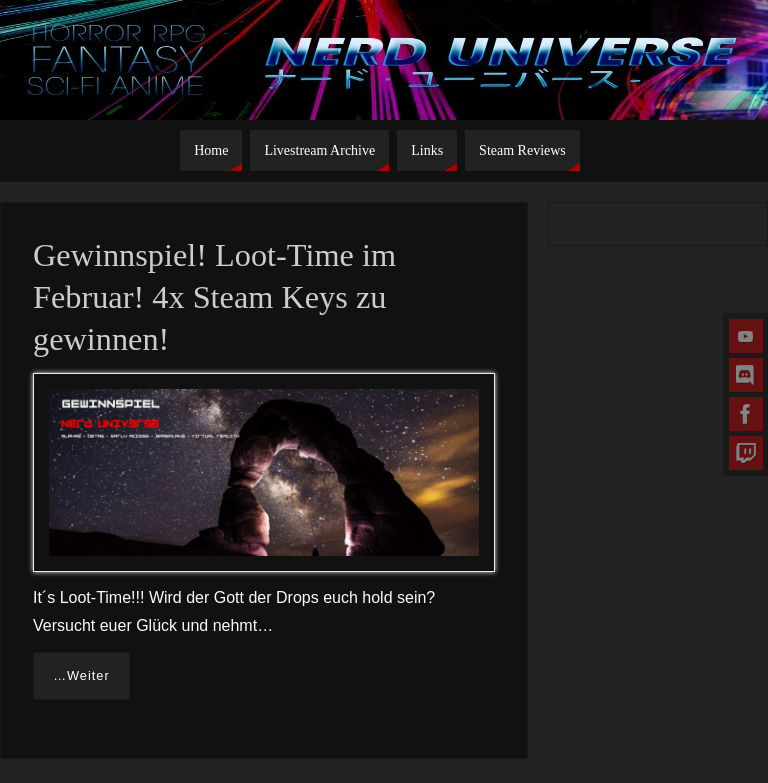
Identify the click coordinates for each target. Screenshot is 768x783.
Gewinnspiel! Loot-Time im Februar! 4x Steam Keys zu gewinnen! (214, 297)
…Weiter (81, 675)
